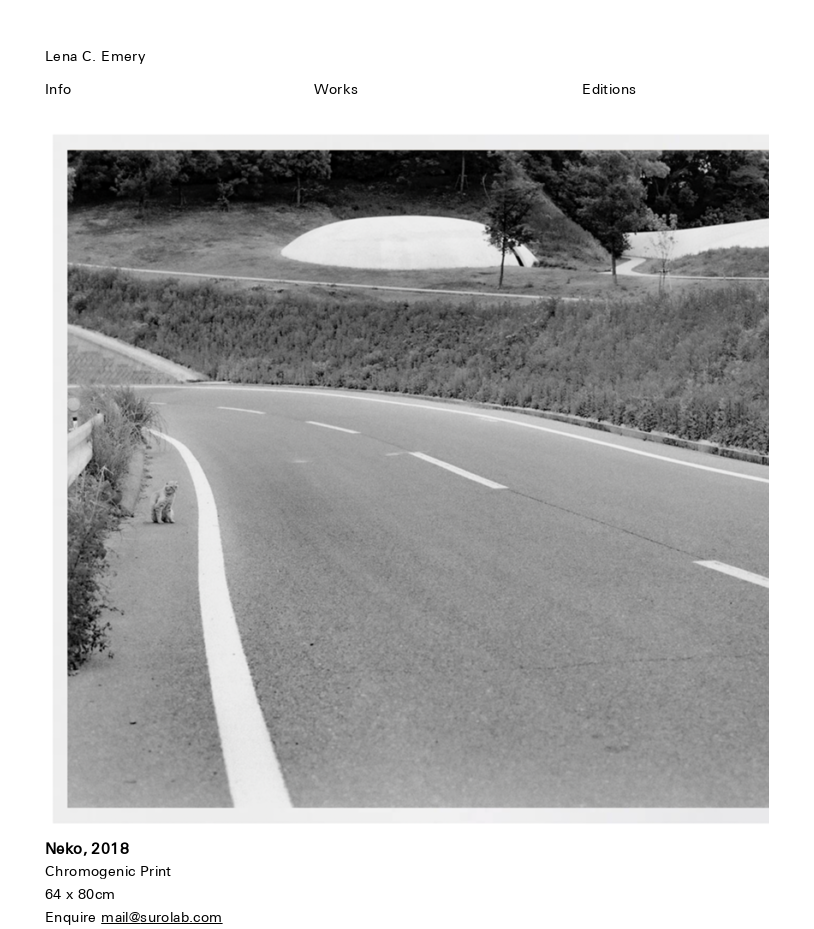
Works (336, 89)
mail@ (120, 917)
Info (58, 89)
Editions (609, 89)
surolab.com (181, 917)
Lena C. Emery (95, 56)
